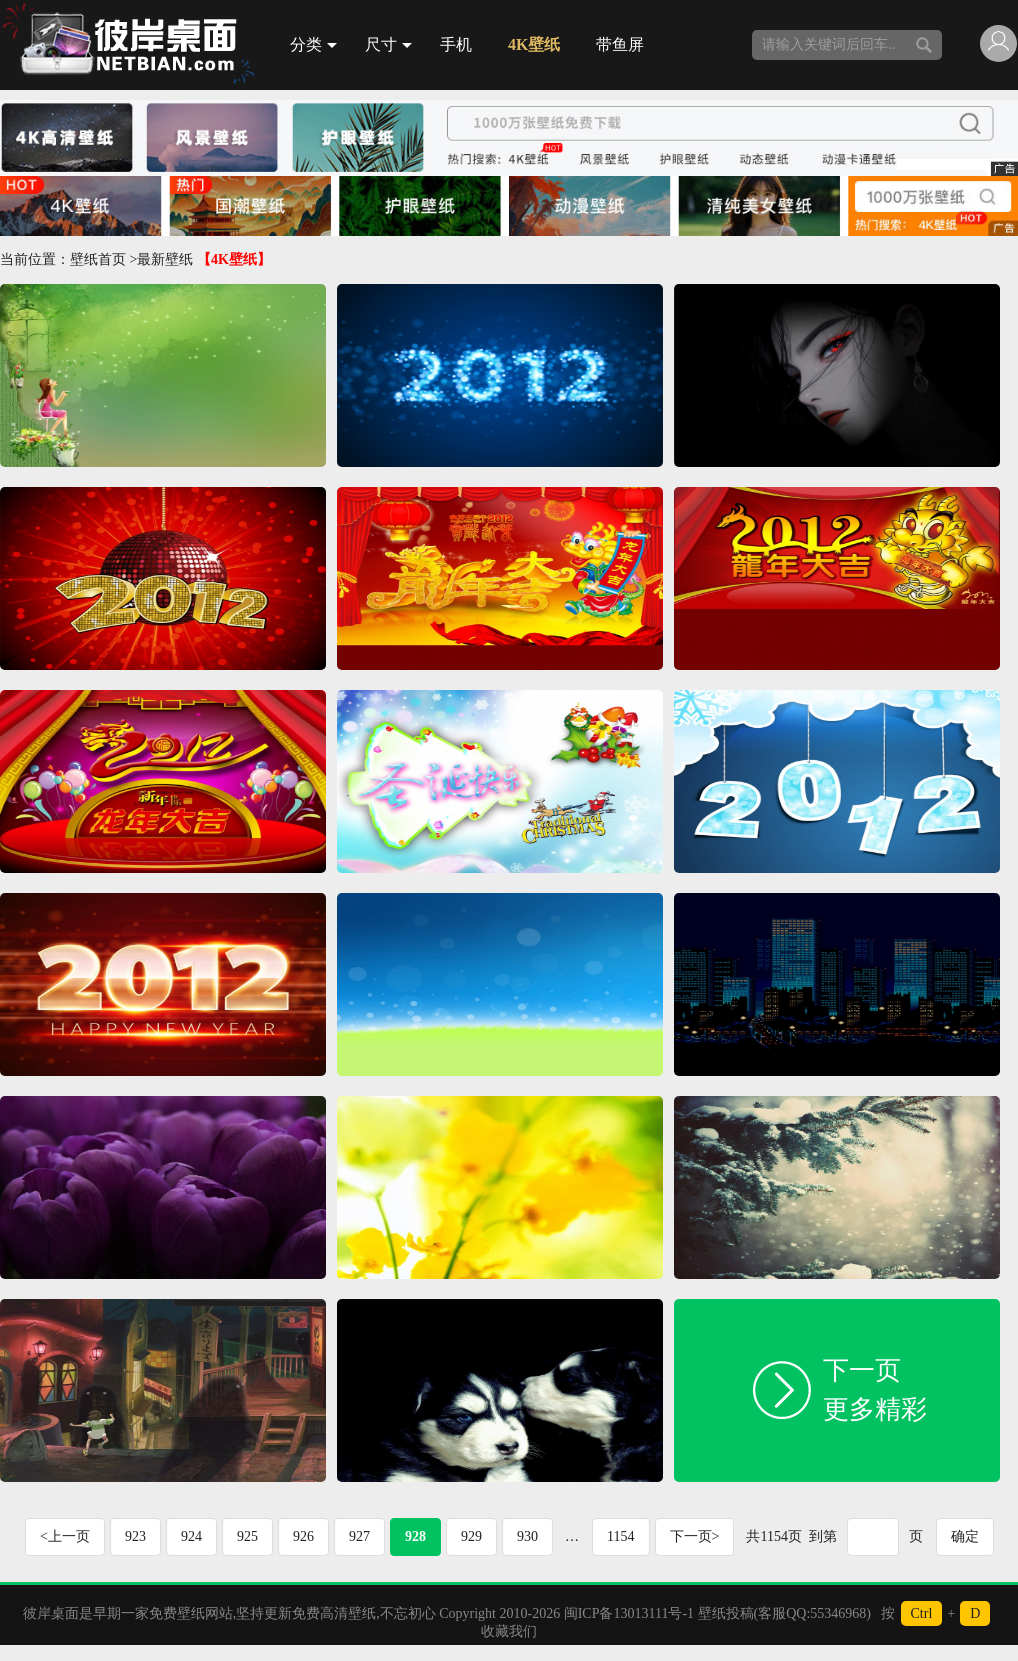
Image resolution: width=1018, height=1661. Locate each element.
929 (471, 1536)
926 (303, 1536)
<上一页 (65, 1536)
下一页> (695, 1536)
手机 (456, 44)
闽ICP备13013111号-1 (629, 1613)
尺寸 (388, 44)
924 (191, 1536)
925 (247, 1536)
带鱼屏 (620, 44)
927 (359, 1536)
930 (527, 1536)
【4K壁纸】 (234, 259)
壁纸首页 (98, 259)
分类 (313, 44)
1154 (620, 1536)
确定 (965, 1536)
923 (135, 1536)
